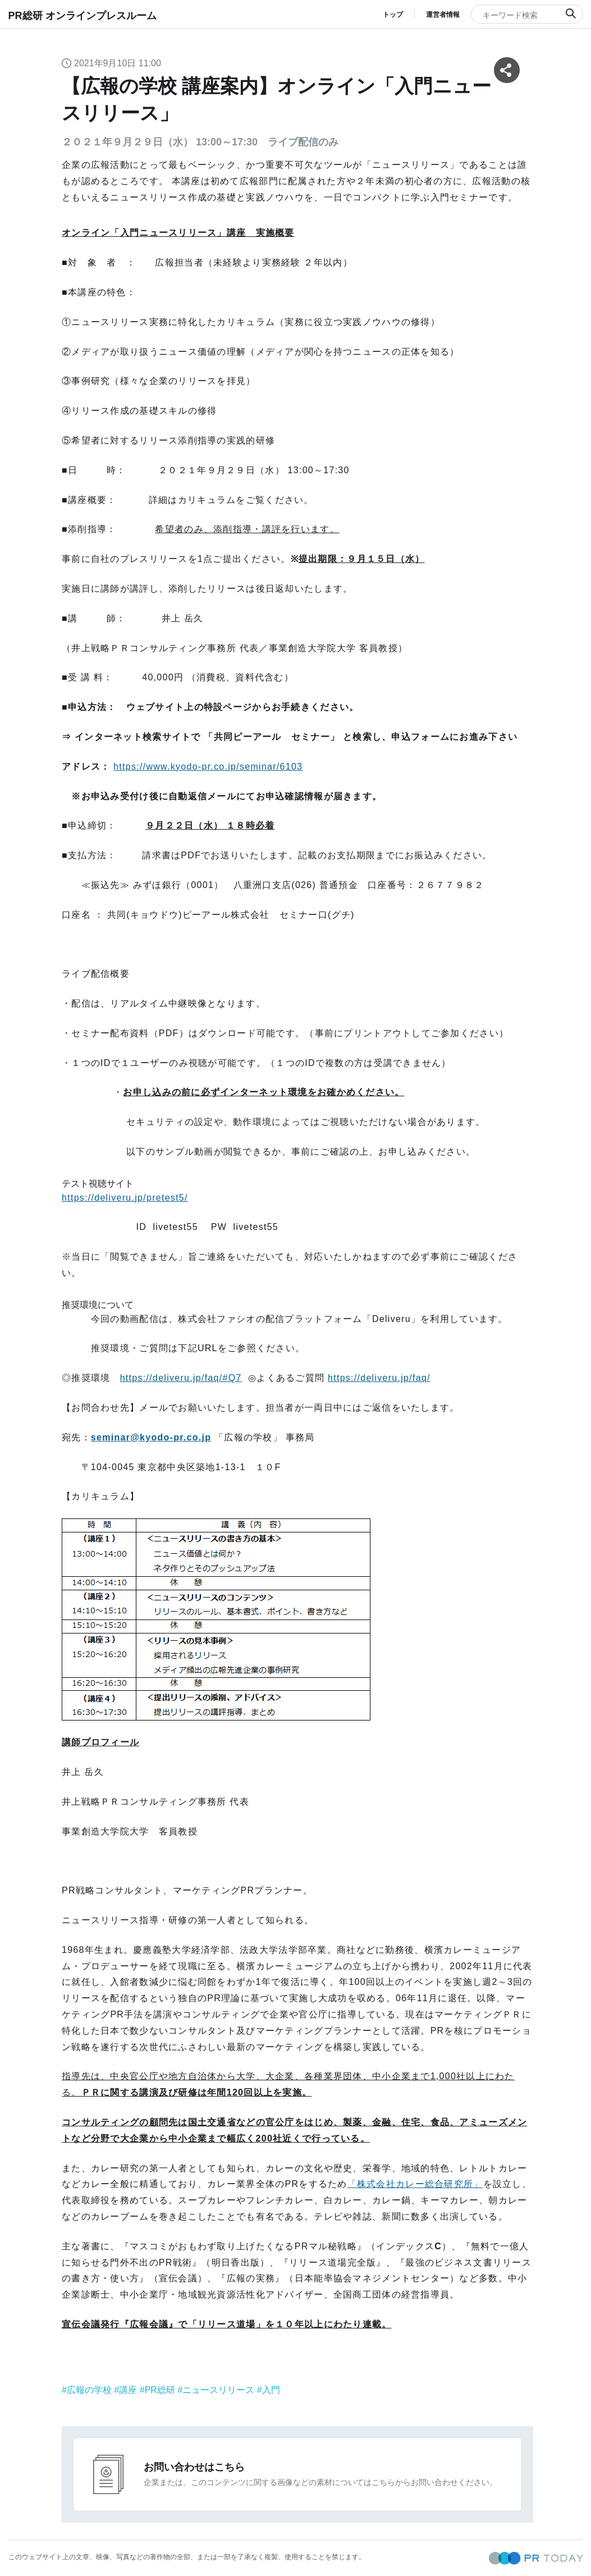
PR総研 (160, 2390)
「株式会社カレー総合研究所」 (415, 2184)
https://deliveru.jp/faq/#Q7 (181, 1378)
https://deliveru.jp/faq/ (379, 1378)
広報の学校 (89, 2390)
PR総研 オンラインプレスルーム (82, 15)
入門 (271, 2390)
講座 (128, 2390)
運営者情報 (443, 15)
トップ (393, 15)
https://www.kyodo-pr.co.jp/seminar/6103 (208, 766)
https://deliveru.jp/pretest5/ (125, 1197)
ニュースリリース (218, 2390)
